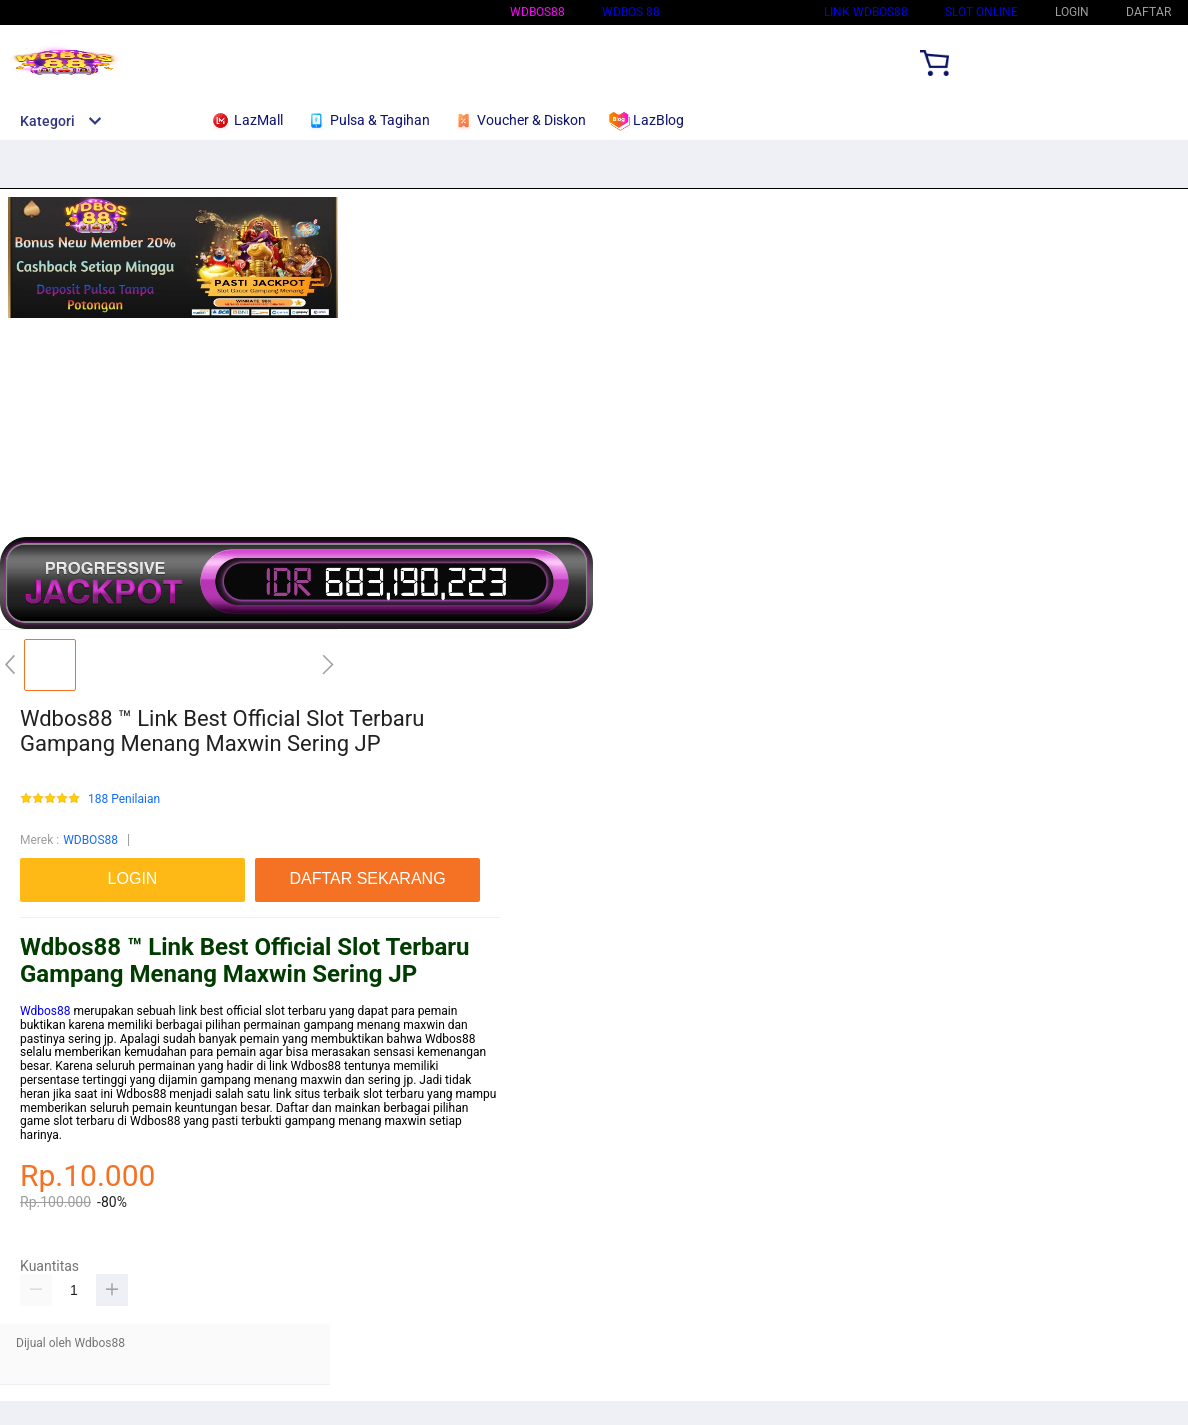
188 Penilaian (124, 799)
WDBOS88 (537, 12)
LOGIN (1072, 12)
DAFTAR (1148, 12)
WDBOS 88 (631, 12)
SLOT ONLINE (981, 12)
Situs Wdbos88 (742, 12)
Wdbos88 (45, 1011)
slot (373, 1094)
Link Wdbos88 (866, 12)
